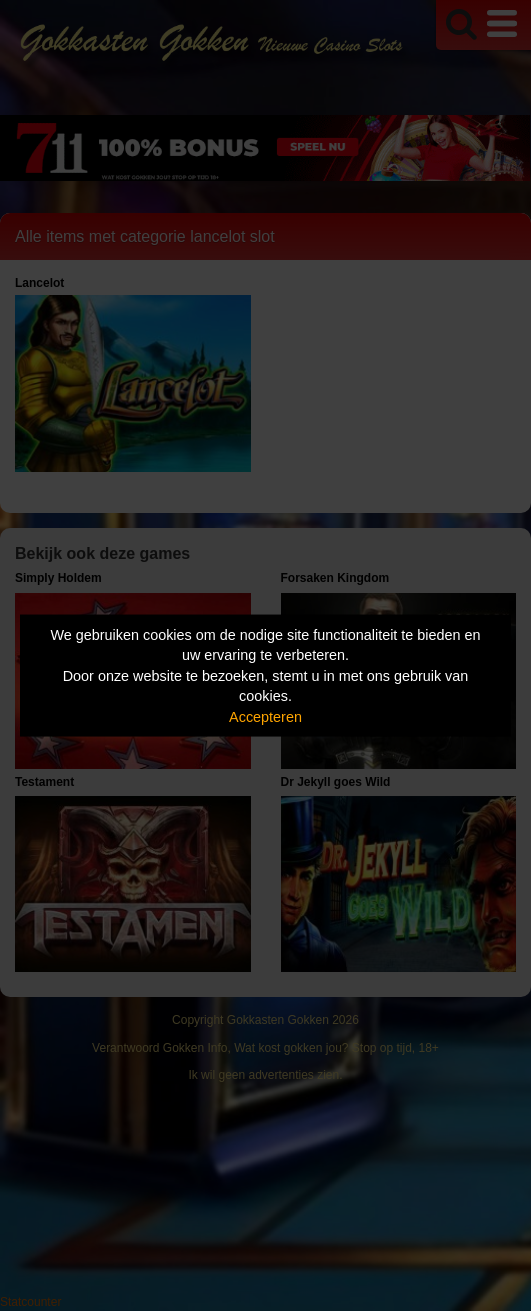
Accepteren (265, 716)
